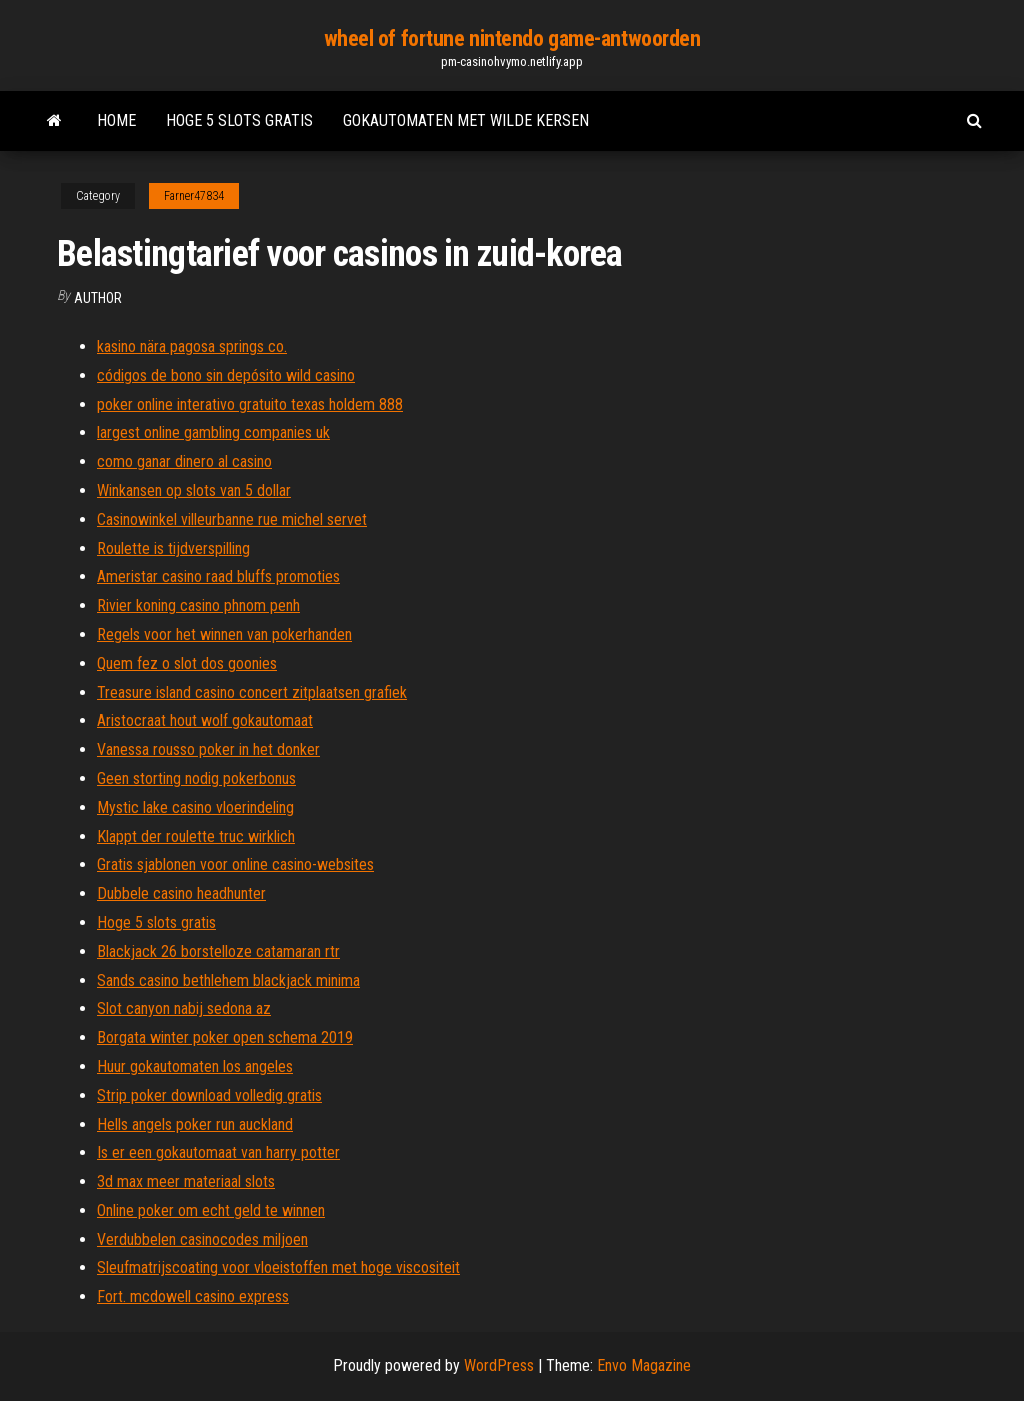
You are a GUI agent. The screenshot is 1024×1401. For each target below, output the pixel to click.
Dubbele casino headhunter (181, 893)
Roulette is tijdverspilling (173, 548)
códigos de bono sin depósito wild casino (226, 375)
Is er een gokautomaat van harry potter (218, 1152)
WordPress (499, 1365)
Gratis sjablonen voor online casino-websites (235, 864)
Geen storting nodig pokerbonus (196, 778)
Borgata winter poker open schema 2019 (225, 1037)
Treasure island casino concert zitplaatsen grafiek (252, 692)
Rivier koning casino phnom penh (198, 605)
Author (98, 298)
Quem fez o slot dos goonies (187, 663)
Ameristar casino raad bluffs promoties (218, 576)
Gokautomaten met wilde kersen (466, 120)
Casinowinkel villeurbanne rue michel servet (232, 519)
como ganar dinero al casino (184, 461)
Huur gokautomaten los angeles (195, 1066)
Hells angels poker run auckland (195, 1124)
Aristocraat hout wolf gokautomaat (205, 720)
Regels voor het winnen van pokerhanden (224, 634)
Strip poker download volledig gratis (209, 1095)
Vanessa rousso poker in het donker (208, 749)
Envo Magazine (644, 1365)
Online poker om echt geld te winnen (211, 1210)
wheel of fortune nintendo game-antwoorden (512, 38)
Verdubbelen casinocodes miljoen (202, 1239)
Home (116, 120)
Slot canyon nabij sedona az (184, 1008)
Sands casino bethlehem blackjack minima (228, 980)
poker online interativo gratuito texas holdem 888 (250, 404)
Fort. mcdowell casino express (193, 1296)
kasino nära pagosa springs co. (192, 346)
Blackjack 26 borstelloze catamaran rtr (218, 951)
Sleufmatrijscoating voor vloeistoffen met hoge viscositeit (278, 1267)
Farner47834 (194, 196)
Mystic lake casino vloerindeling (195, 807)
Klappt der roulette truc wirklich (196, 836)
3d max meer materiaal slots (186, 1181)
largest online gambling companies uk (213, 432)
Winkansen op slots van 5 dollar (194, 490)
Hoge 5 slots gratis (239, 120)
